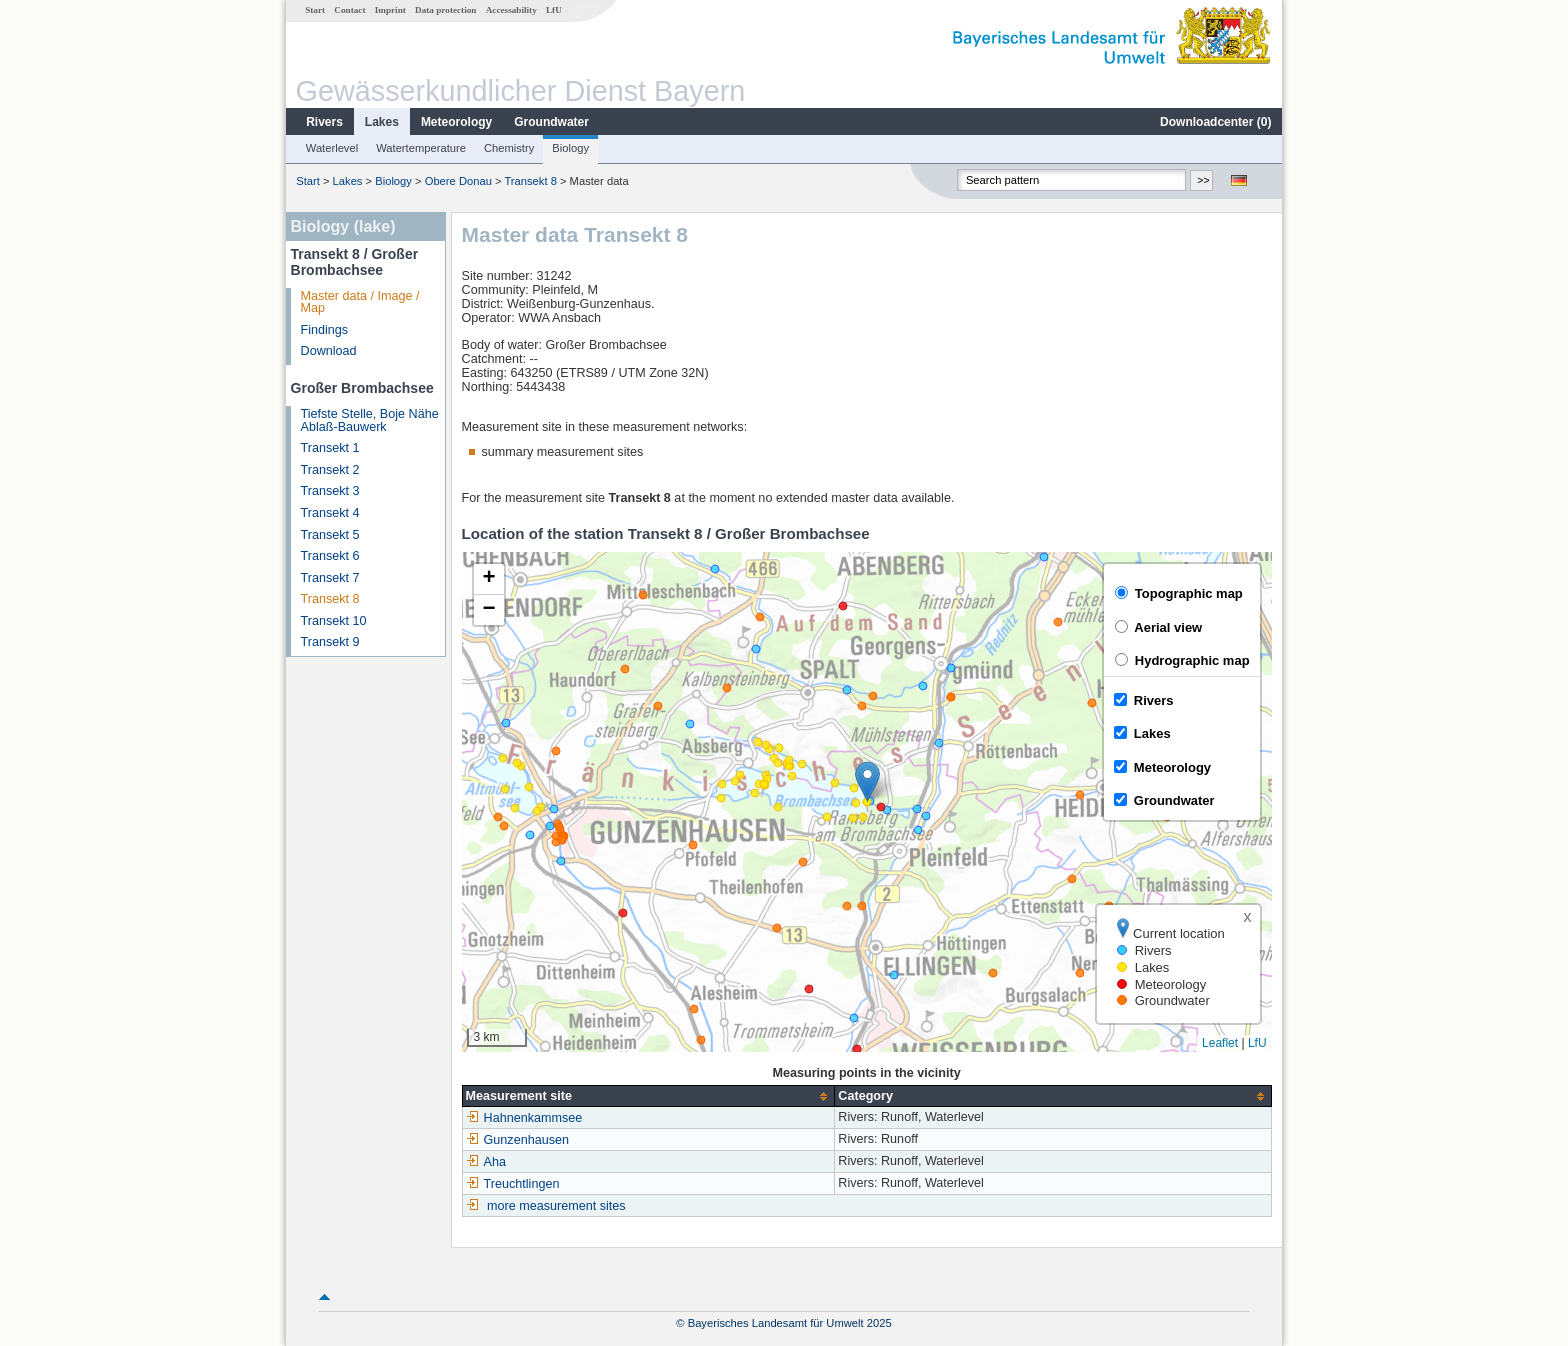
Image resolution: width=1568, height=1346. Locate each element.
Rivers (324, 122)
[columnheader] (648, 1096)
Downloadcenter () (1215, 122)
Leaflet (1220, 1043)
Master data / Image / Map (360, 302)
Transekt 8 (530, 181)
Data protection (445, 10)
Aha (486, 1162)
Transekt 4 (330, 513)
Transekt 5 (330, 535)
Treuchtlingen (513, 1184)
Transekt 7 (330, 578)
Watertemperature (421, 148)
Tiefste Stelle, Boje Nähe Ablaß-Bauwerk (370, 420)
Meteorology (456, 122)
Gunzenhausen (517, 1140)
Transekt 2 (330, 470)
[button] (867, 781)
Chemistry (509, 148)
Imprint (390, 10)
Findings (325, 330)
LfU (554, 10)
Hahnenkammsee (524, 1118)
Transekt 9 (330, 642)
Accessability (511, 10)
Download (329, 351)
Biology (570, 148)
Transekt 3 (330, 491)
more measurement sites (556, 1206)
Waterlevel (332, 148)
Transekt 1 (330, 448)
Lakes (382, 122)
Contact (349, 10)
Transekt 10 (334, 621)
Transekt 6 (330, 556)
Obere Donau (458, 181)
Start (315, 10)
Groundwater (551, 122)
